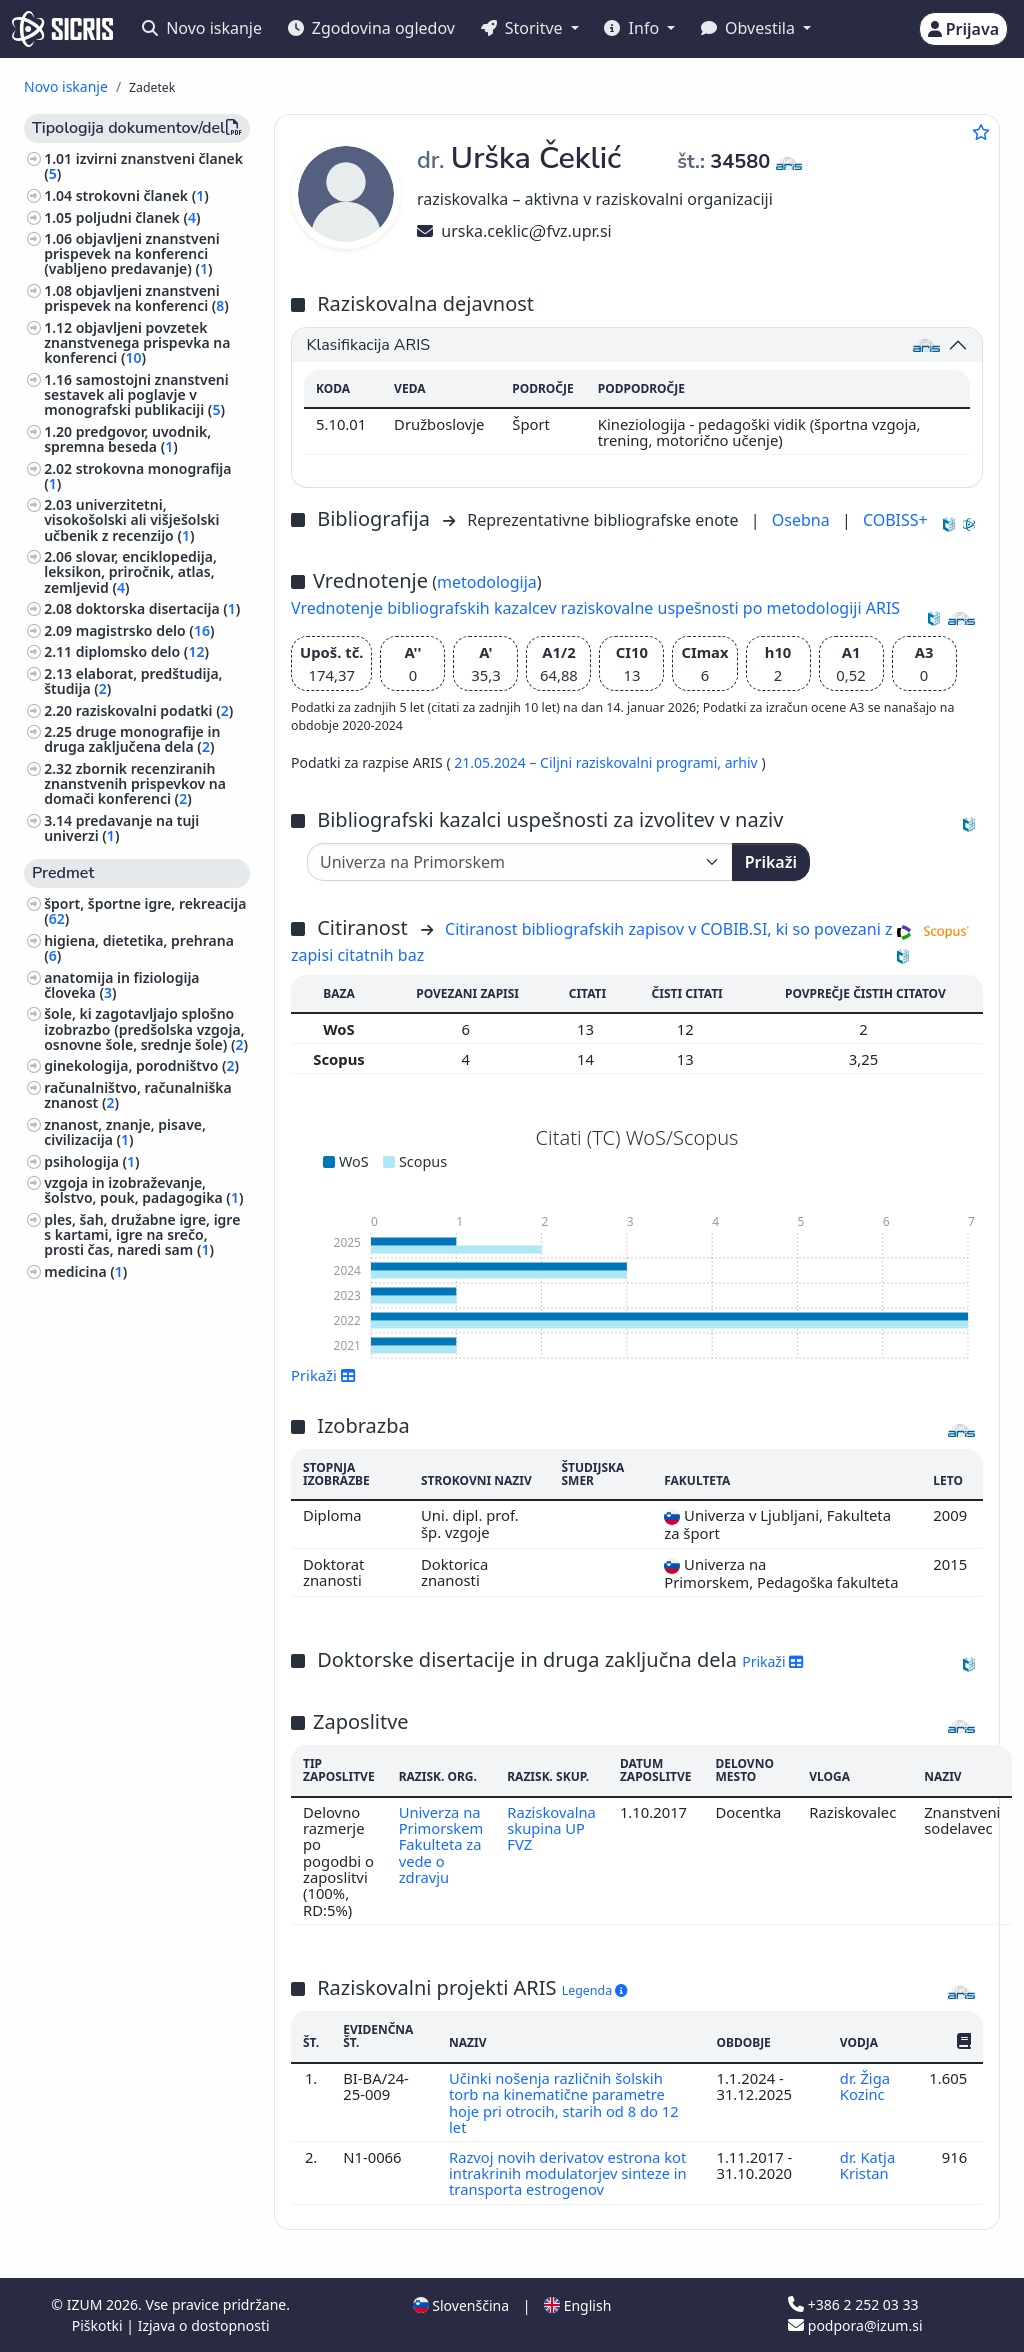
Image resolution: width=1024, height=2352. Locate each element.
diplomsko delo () (142, 651)
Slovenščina (461, 2305)
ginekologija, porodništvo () (141, 1065)
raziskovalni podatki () (155, 710)
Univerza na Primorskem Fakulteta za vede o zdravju (441, 1844)
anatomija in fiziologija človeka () (121, 985)
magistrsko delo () (145, 630)
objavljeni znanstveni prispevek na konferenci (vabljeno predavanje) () (132, 253)
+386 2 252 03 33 (853, 2304)
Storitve (524, 28)
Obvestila (750, 28)
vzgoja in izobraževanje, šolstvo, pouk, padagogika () (143, 1190)
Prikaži (771, 862)
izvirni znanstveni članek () (143, 166)
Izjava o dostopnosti (204, 2325)
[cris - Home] (62, 29)
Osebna (803, 520)
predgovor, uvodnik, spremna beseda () (127, 439)
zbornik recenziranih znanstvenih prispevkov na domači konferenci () (135, 783)
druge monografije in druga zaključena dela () (132, 739)
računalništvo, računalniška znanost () (138, 1095)
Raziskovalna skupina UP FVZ (552, 1828)
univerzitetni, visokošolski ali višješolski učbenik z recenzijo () (131, 519)
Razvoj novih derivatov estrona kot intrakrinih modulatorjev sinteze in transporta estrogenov (568, 2173)
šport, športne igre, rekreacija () (145, 911)
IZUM (86, 2304)
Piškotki (99, 2325)
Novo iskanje (202, 28)
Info (633, 28)
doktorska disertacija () (158, 608)
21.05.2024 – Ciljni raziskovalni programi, (589, 762)
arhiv (743, 762)
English (577, 2305)
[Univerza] (520, 862)
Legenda (595, 1990)
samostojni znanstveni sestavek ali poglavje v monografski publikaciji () (136, 394)
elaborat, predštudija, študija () (133, 681)
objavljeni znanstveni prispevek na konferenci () (136, 298)
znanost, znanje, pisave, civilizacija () (125, 1132)
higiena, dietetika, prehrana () (139, 948)
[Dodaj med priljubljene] (981, 132)
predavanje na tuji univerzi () (121, 828)
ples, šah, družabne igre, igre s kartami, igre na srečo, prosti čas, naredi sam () (142, 1234)
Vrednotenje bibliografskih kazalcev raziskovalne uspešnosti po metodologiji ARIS (595, 608)
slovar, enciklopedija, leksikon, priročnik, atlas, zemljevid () (130, 571)
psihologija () (91, 1161)
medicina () (85, 1271)
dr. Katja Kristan (868, 2165)
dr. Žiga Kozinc (865, 2086)
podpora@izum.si (855, 2325)
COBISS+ (895, 520)
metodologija (487, 582)
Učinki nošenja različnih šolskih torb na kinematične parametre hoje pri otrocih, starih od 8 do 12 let (564, 2102)
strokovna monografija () (137, 476)
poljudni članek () (138, 217)
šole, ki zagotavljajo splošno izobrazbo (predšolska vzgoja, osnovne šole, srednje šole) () (146, 1028)
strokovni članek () (142, 195)
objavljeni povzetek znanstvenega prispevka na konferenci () (137, 342)
